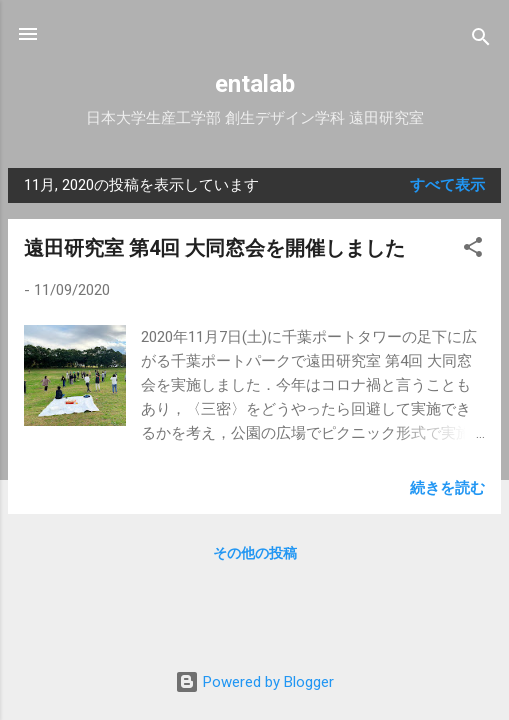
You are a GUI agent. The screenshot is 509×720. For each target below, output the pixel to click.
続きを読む (447, 488)
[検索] (481, 40)
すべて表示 (447, 185)
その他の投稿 (255, 553)
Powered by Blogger (254, 682)
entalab (255, 84)
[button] (473, 250)
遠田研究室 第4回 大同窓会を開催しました (214, 248)
